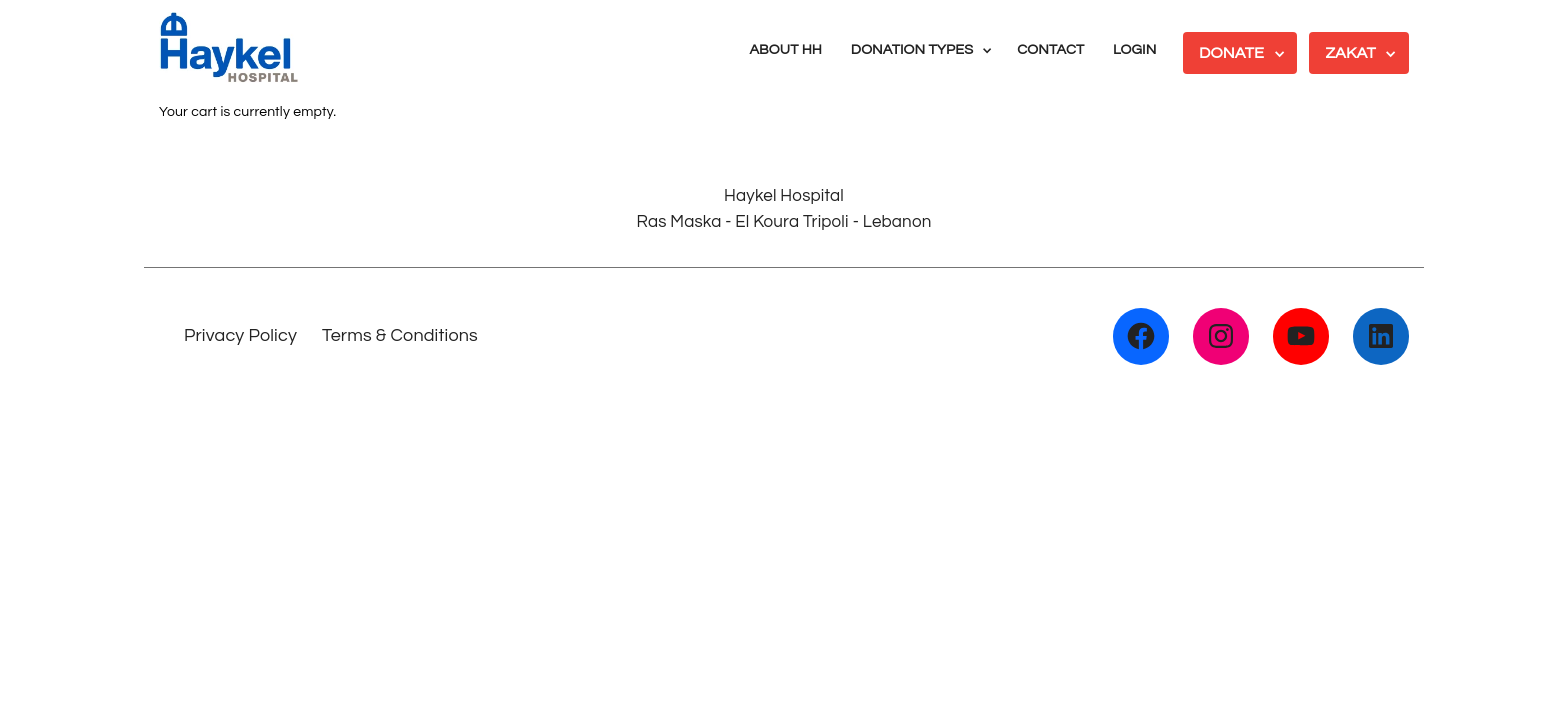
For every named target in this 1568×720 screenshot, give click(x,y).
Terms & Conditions (400, 335)
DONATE (1231, 53)
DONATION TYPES (912, 49)
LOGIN (1134, 49)
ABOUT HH (785, 49)
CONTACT (1050, 49)
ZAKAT (1350, 53)
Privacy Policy (240, 335)
